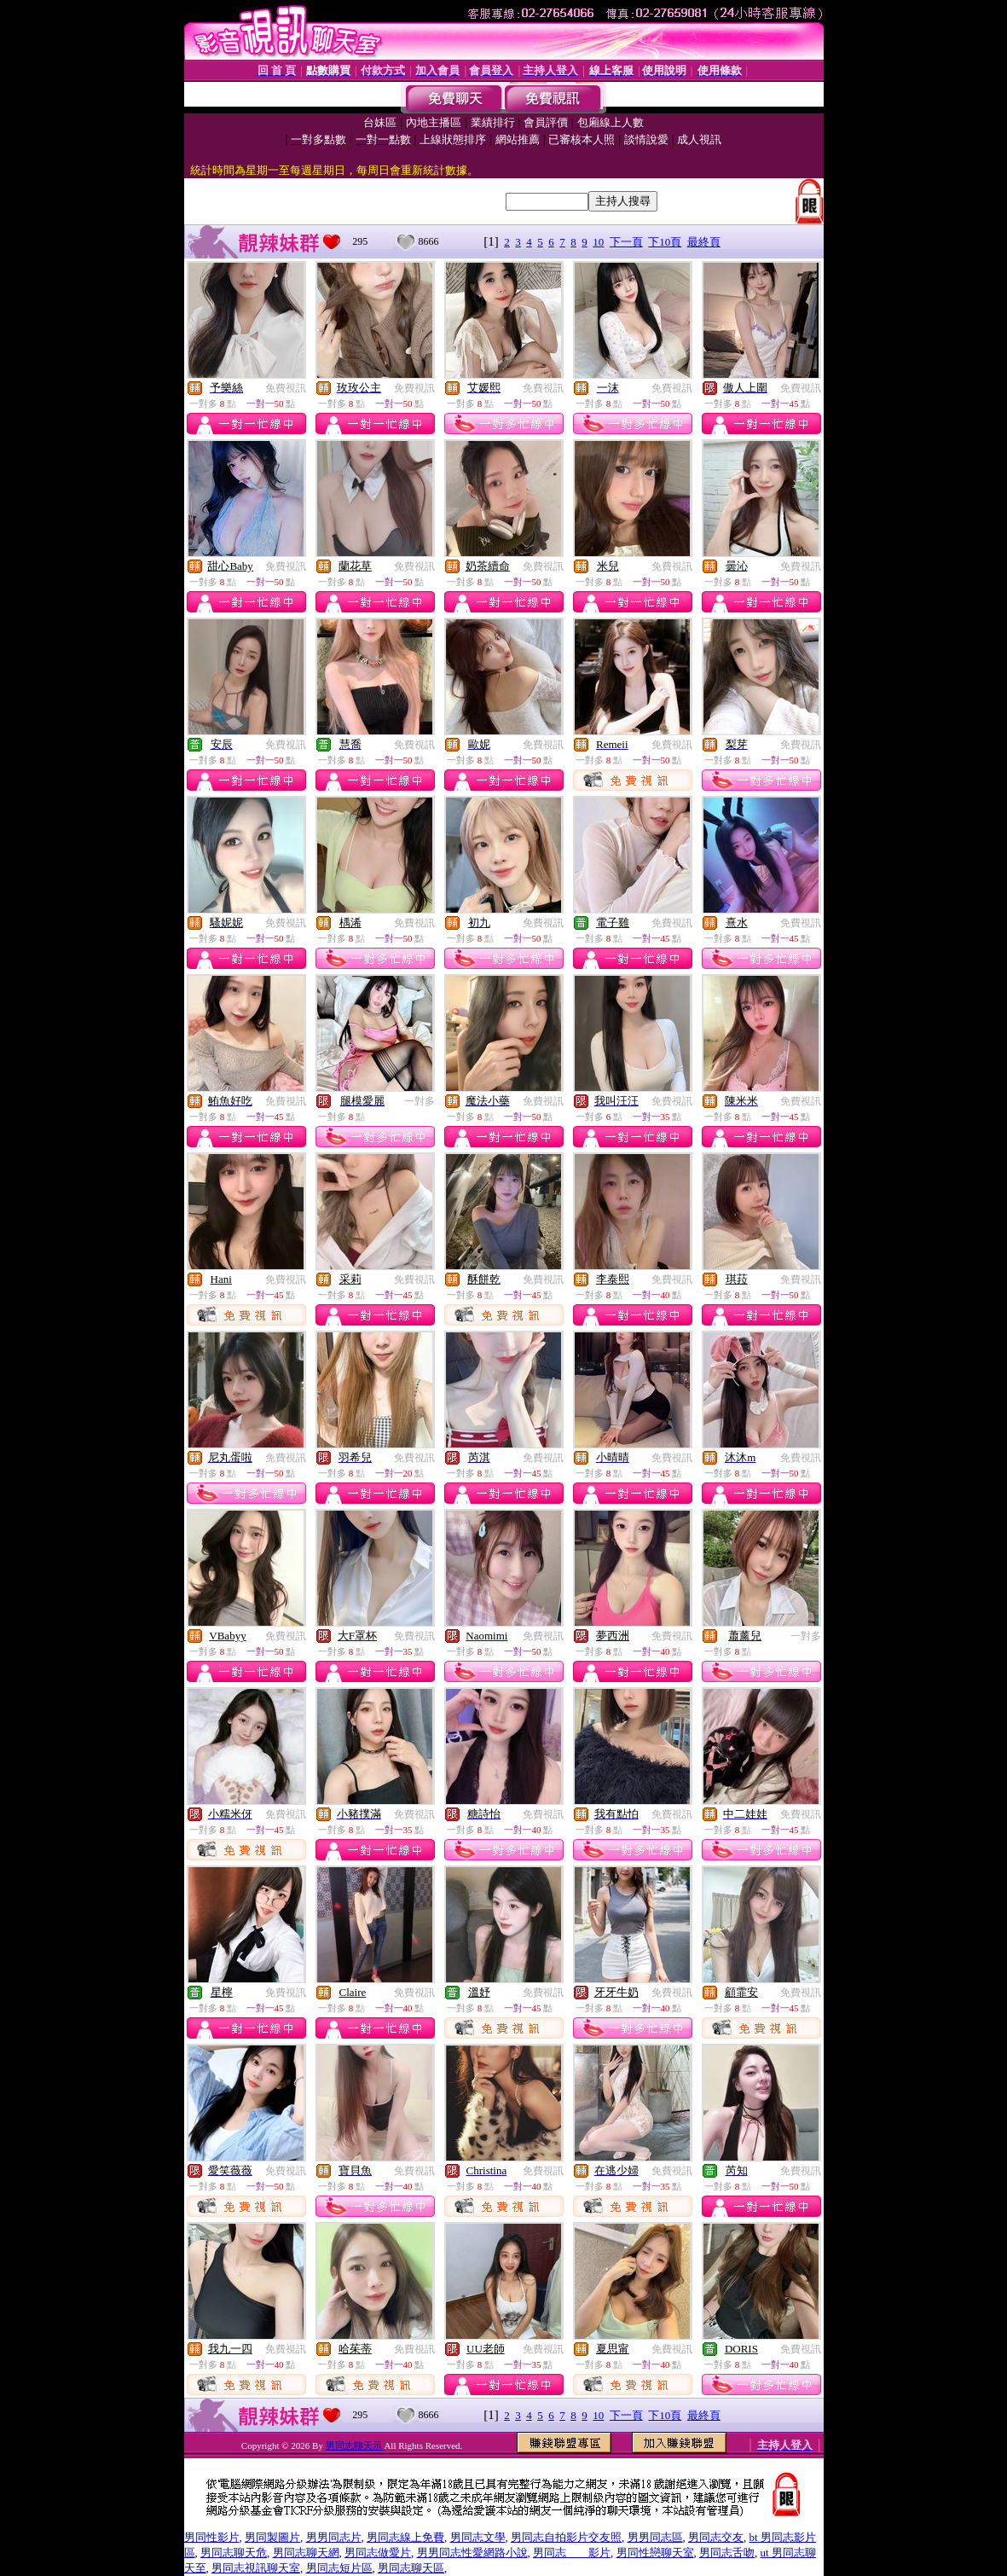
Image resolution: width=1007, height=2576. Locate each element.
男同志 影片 (572, 2552)
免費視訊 (285, 388)
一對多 (419, 1101)
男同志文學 (478, 2537)
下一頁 (626, 241)
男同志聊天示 (355, 2445)
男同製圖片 (272, 2537)
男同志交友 (716, 2537)
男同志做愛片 (377, 2552)
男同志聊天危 (233, 2552)
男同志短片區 (339, 2567)
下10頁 (664, 241)
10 (598, 241)
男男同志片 (334, 2537)
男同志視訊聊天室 (255, 2567)
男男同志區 (655, 2537)
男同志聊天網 (306, 2552)
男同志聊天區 (411, 2567)
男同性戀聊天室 (655, 2552)
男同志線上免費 (405, 2537)
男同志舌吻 (727, 2552)
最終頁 (704, 241)
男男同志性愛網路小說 (472, 2552)
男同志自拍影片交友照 (566, 2537)
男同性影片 (212, 2537)
